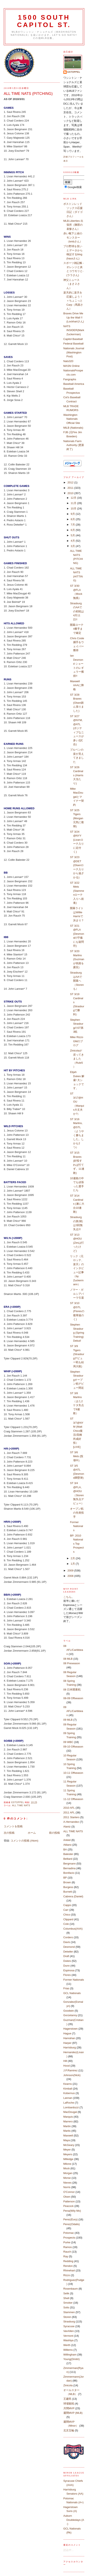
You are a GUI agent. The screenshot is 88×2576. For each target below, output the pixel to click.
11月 (74, 503)
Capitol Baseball (73, 339)
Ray (65, 2256)
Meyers (67, 2154)
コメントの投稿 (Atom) (24, 1840)
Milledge (68, 2159)
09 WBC (68, 1742)
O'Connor (69, 2191)
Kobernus (69, 2093)
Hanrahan (69, 2038)
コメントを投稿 (13, 1826)
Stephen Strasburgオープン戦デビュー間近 (77, 1379)
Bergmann (69, 1863)
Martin (67, 2126)
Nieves (67, 2182)
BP (65, 1877)
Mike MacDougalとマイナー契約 (77, 796)
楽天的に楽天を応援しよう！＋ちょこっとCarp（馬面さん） (73, 300)
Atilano (67, 1844)
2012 (71, 482)
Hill (65, 2060)
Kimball (67, 2088)
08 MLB (68, 1658)
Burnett (67, 1891)
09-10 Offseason (73, 1746)
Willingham (70, 2354)
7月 (73, 524)
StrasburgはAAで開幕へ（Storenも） (77, 980)
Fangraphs (69, 379)
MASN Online (71, 365)
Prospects (69, 2237)
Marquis (68, 2116)
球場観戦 (68, 2403)
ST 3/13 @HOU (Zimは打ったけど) (77, 1242)
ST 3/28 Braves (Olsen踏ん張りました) (77, 702)
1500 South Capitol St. (44, 21)
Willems (68, 2349)
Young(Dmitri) (71, 2359)
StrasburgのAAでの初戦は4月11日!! (77, 611)
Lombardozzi (71, 2107)
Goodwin (68, 2010)
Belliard (67, 1858)
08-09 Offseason (73, 1698)
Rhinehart (69, 2270)
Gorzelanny (70, 2015)
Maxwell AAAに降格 (77, 685)
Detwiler (68, 1951)
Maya (66, 2140)
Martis (67, 2130)
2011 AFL (69, 1812)
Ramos (67, 2247)
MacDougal (70, 2111)
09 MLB (68, 1719)
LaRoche (68, 2102)
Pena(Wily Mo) (72, 2210)
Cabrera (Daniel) (73, 1896)
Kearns (67, 2083)
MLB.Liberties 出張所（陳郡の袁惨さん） (73, 224)
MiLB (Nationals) (73, 427)
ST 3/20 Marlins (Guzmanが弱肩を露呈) (77, 959)
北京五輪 (68, 2430)
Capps (67, 1905)
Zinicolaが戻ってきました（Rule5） (77, 1058)
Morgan (67, 2173)
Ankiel (67, 1840)
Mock (66, 2168)
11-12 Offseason (73, 1799)
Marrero (68, 2121)
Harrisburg (69, 2047)
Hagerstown (70, 2028)
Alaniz (67, 1826)
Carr (66, 1909)
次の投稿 (9, 1832)
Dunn (66, 1965)
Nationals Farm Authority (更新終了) (73, 445)
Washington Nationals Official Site (71, 418)
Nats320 (68, 361)
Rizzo (66, 2275)
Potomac (68, 2232)
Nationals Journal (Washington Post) (73, 352)
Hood (66, 2065)
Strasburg (69, 2321)
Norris (67, 2187)
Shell (66, 2298)
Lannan (67, 2097)
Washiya (68, 2340)
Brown (67, 1882)
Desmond (69, 1946)
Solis (66, 2307)
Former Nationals (76, 1526)
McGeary (68, 2145)
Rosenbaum (70, 2288)
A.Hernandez (71, 1821)
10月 (74, 508)
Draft (66, 1956)
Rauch (67, 2251)
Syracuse (69, 2326)
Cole (66, 1923)
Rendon (68, 2265)
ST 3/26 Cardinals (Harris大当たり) (76, 775)
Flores (67, 1974)
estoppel (74, 72)
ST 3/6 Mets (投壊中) (76, 1456)
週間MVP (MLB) (73, 2412)
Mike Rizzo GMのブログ (76, 1041)
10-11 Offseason (73, 1772)
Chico (66, 1914)
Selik (66, 2293)
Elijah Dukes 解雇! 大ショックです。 (77, 1080)
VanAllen (68, 2331)
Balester (68, 1854)
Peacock (68, 2206)
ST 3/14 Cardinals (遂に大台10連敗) (77, 1203)
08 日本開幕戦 (72, 1689)
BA (65, 1849)
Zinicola (68, 2385)
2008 (71, 1575)
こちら (67, 1597)
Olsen (66, 2196)
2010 (71, 493)
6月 (73, 530)
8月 (73, 519)
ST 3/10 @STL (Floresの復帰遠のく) (77, 1311)
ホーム (32, 1832)
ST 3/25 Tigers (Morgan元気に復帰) (77, 818)
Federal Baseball (73, 343)
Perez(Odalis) (71, 2224)
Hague (67, 2033)
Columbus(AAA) (73, 1928)
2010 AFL (69, 1807)
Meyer (67, 2149)
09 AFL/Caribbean (73, 1711)
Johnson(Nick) (72, 2075)
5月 (73, 535)
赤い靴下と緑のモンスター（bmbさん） (72, 237)
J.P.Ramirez (70, 2070)
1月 (73, 1563)
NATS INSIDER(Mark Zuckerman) (73, 330)
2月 (73, 1558)
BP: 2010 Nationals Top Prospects (77, 1543)
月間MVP (69, 2408)
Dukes (67, 1960)
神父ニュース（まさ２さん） (71, 284)
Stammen (69, 2312)
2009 (71, 1570)
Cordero (68, 1937)
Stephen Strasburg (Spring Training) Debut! (77, 1332)
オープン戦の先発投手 (77, 1512)
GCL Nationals (72, 1993)
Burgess (68, 1887)
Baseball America (73, 383)
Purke (66, 2242)
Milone (67, 2163)
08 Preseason (71, 1663)
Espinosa (68, 1970)
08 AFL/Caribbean (73, 1650)
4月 (73, 540)
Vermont (68, 2335)
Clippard (68, 1919)
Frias (66, 1988)
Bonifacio (68, 1872)
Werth (66, 2345)
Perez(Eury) (70, 2219)
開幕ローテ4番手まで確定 (76, 628)
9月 (73, 513)
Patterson (69, 2201)
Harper (67, 2042)
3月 (73, 546)
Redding (68, 2261)
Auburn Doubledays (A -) (73, 2519)
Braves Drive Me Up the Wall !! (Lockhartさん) (73, 317)
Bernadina (69, 1868)
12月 (74, 497)
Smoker (68, 2302)
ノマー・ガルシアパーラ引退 (77, 1293)
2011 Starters (71, 1817)
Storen (67, 2317)
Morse (67, 2177)
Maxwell (68, 2135)
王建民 (67, 2398)
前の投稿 (54, 1832)
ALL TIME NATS (21, 1805)
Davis (66, 1942)
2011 (71, 487)
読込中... (68, 2550)
